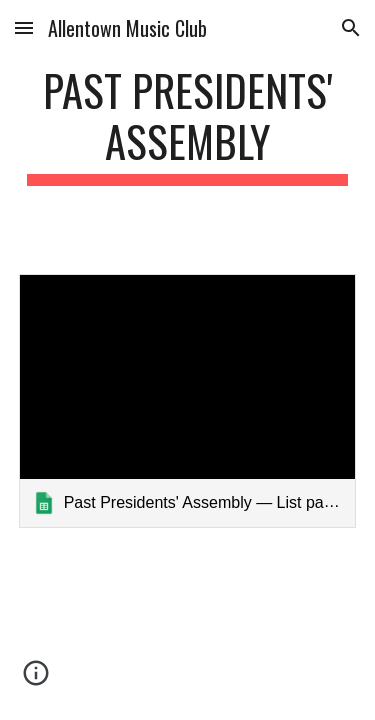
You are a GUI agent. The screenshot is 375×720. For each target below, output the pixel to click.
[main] (188, 125)
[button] (24, 27)
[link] (188, 400)
